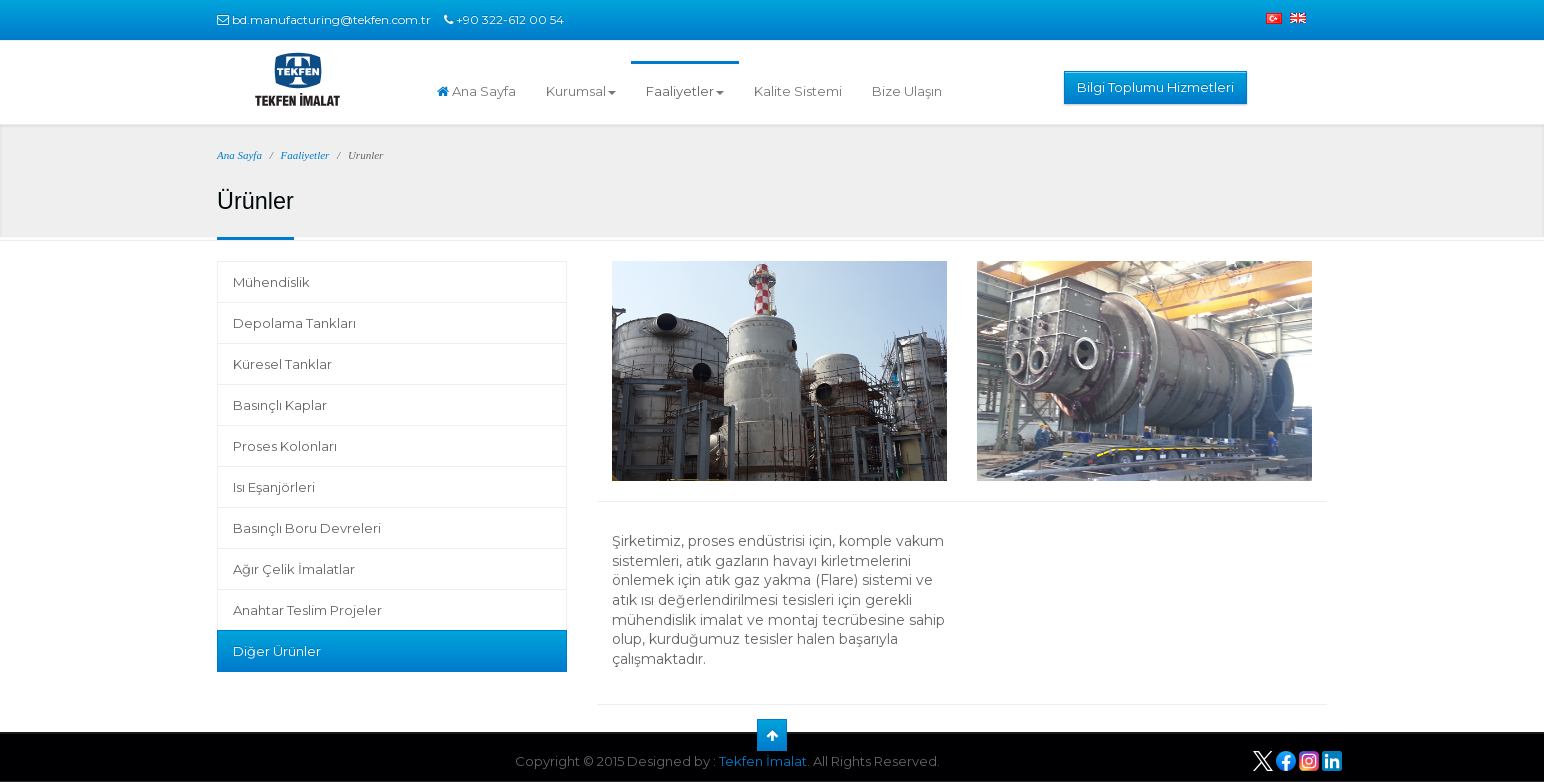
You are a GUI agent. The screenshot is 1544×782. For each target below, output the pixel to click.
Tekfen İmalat (763, 761)
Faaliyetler (685, 91)
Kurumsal (581, 91)
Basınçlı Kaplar (280, 405)
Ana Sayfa (476, 91)
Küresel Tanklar (282, 364)
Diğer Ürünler (277, 651)
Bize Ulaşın (907, 91)
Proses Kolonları (285, 446)
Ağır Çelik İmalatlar (294, 569)
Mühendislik (271, 282)
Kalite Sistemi (798, 91)
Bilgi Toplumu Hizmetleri (1155, 87)
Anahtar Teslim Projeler (307, 610)
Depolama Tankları (294, 323)
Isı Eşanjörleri (274, 487)
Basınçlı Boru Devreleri (307, 528)
